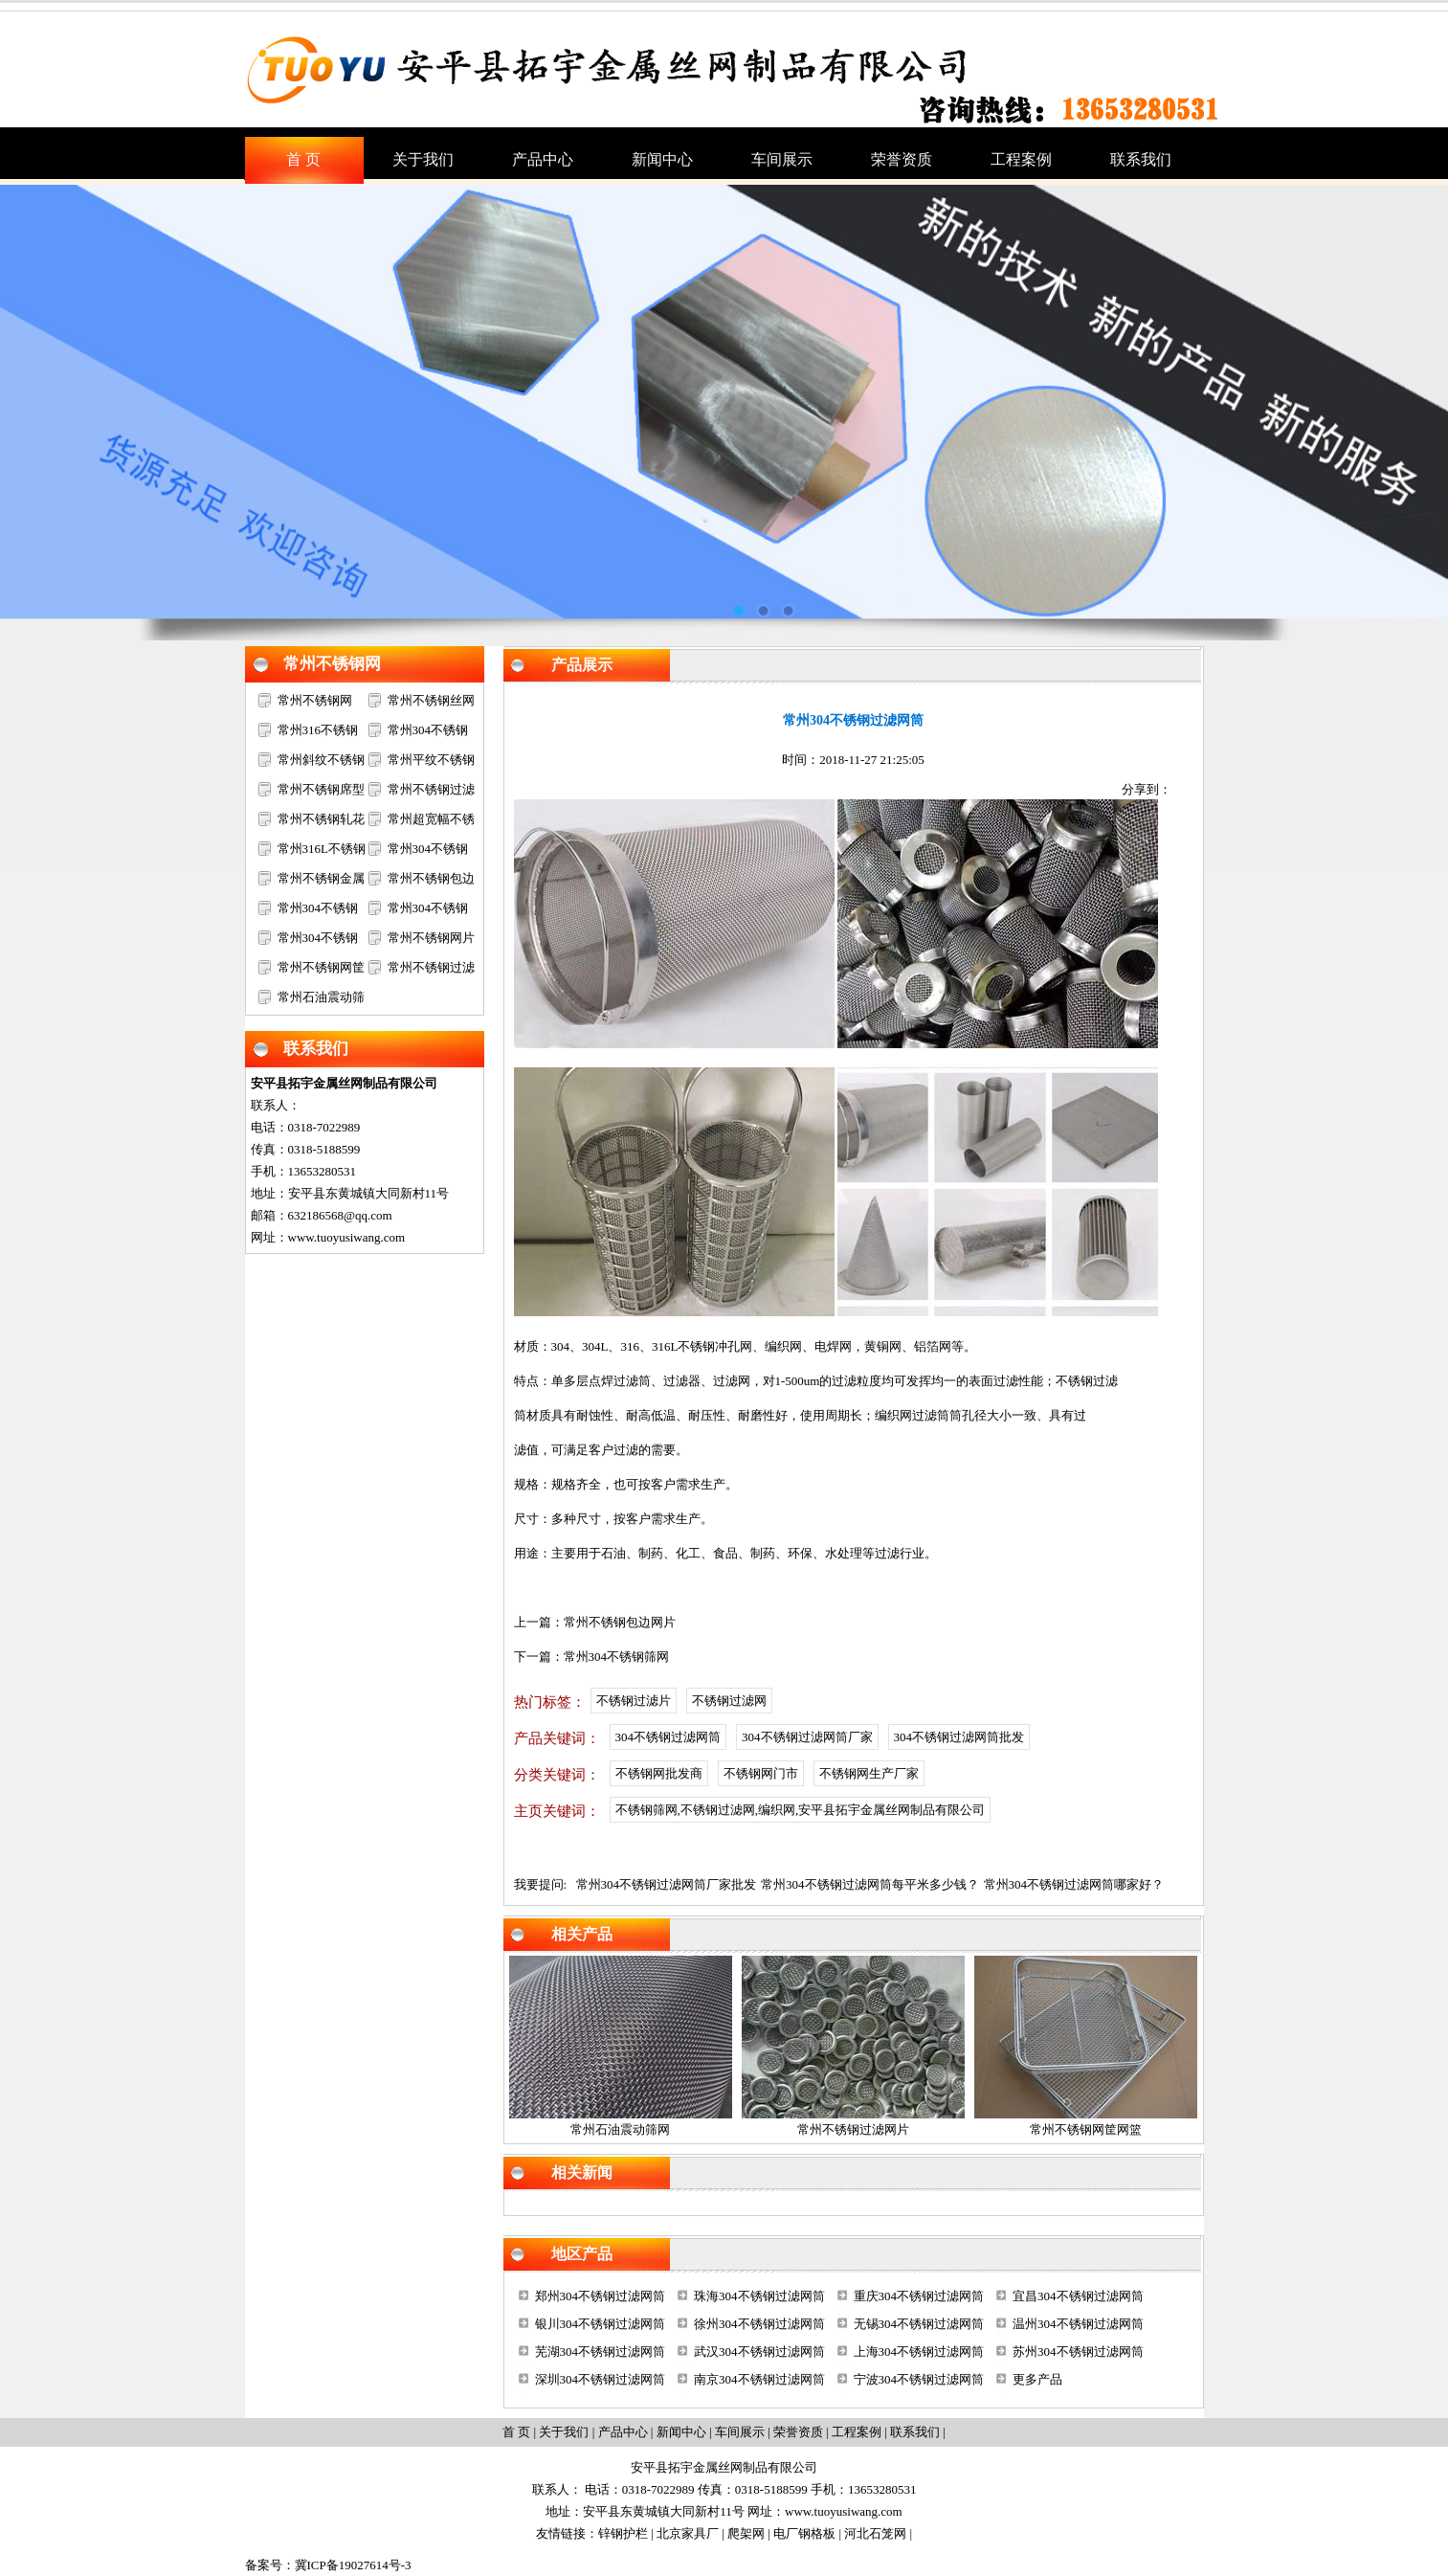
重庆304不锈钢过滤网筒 (919, 2296)
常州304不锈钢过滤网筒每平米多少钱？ (870, 1884)
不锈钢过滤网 (729, 1700)
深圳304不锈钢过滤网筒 (600, 2379)
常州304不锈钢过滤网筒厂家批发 (666, 1884)
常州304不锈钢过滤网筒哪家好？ (1074, 1884)
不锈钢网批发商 (658, 1773)
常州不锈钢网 (332, 664)
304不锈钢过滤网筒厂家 (807, 1737)
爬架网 (746, 2533)
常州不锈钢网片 (431, 937)
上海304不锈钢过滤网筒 (919, 2351)
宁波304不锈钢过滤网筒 (919, 2379)
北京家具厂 (688, 2533)
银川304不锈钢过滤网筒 (600, 2324)
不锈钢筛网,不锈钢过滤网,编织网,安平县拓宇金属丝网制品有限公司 (800, 1810)
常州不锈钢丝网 (431, 700)
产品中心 (623, 2432)
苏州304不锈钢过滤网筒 (1078, 2351)
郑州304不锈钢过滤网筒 (600, 2296)
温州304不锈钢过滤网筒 (1078, 2324)
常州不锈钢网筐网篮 (1086, 2129)
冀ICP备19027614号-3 (353, 2565)
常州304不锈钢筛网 (617, 1656)
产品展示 (582, 665)
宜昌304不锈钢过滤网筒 (1078, 2296)
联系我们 (315, 1049)
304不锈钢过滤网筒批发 (959, 1737)
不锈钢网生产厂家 (869, 1773)
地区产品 (582, 2254)
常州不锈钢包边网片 (620, 1622)
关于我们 (564, 2432)
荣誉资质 (798, 2432)
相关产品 (582, 1934)
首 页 (516, 2432)
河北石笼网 (875, 2533)
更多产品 (1037, 2379)
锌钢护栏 (623, 2533)
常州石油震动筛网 (620, 2129)
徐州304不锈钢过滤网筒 (759, 2324)
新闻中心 (681, 2432)
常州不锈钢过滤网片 (853, 2129)
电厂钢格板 (804, 2533)
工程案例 (856, 2432)
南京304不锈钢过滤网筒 (759, 2379)
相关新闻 (582, 2172)
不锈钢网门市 (761, 1773)
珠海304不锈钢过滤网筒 (759, 2296)
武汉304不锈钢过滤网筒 (759, 2351)
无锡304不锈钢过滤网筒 (919, 2324)
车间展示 (740, 2432)
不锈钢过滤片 (633, 1700)
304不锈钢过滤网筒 (668, 1737)
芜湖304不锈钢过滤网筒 (600, 2351)
